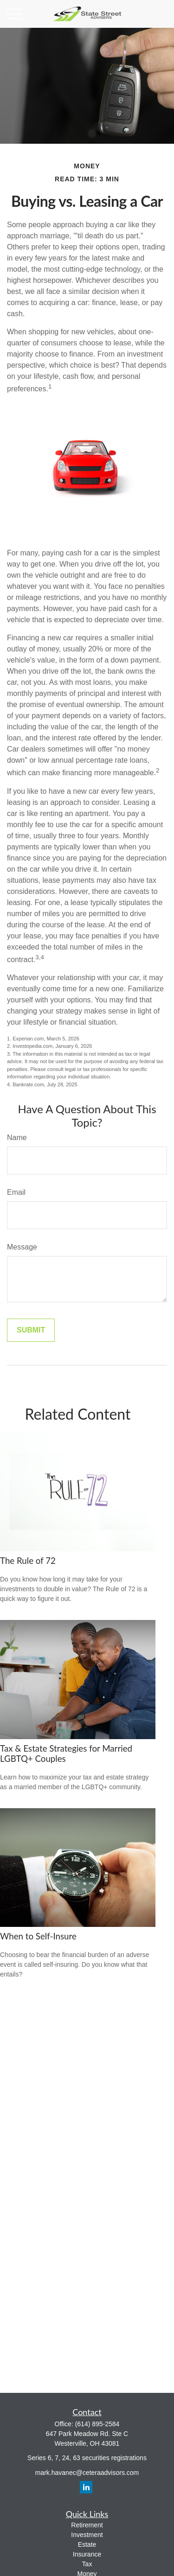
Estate (87, 2544)
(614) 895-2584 (97, 2424)
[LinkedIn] (86, 2487)
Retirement (87, 2525)
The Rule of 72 (28, 1561)
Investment (87, 2534)
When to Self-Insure (38, 1936)
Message (22, 1247)
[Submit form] (31, 1330)
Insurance (87, 2554)
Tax (87, 2564)
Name (17, 1137)
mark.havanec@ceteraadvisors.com (87, 2472)
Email (16, 1192)
